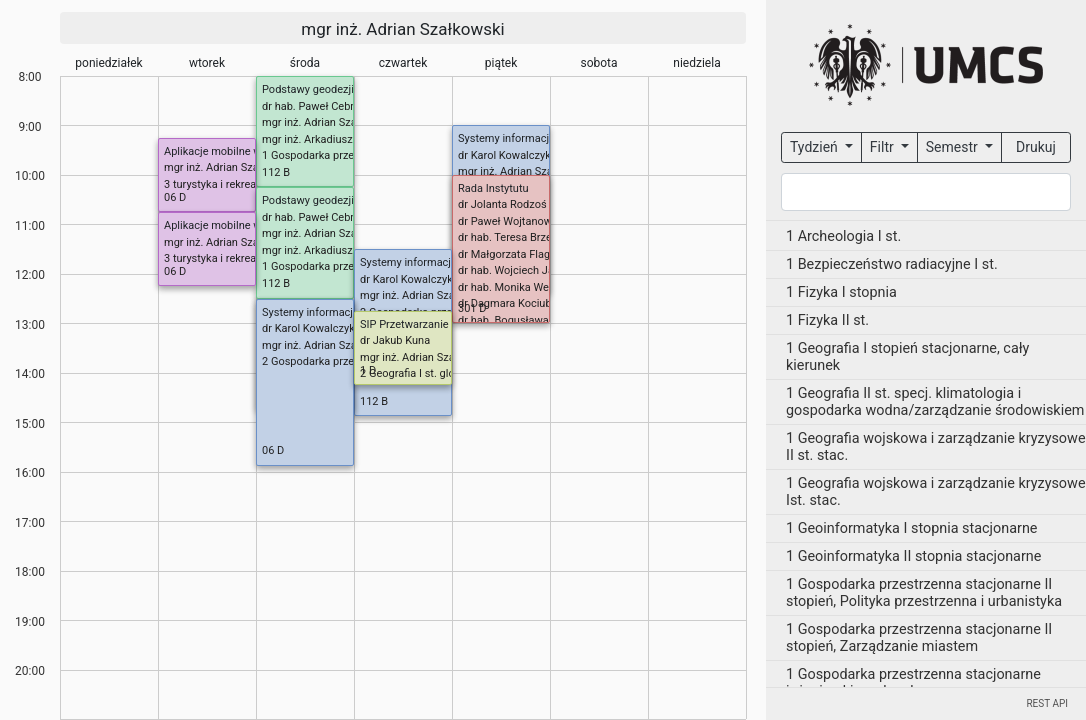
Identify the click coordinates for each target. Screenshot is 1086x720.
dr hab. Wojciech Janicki (517, 270)
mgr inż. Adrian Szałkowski (403, 29)
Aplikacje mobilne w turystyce (236, 151)
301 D (472, 308)
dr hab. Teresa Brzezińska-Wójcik (538, 237)
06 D (175, 197)
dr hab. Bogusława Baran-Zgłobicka (544, 320)
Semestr (953, 147)
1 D (368, 370)
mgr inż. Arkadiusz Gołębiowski (338, 139)
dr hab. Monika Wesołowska (527, 287)
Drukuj (1036, 147)
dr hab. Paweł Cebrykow (321, 106)
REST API (1047, 703)
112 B (276, 172)
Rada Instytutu (493, 188)
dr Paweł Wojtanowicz (512, 221)
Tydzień (815, 147)
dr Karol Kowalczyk (504, 155)
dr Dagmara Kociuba (508, 303)
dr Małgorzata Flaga (507, 254)
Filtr (883, 147)
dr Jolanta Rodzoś (502, 204)
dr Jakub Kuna (395, 340)
